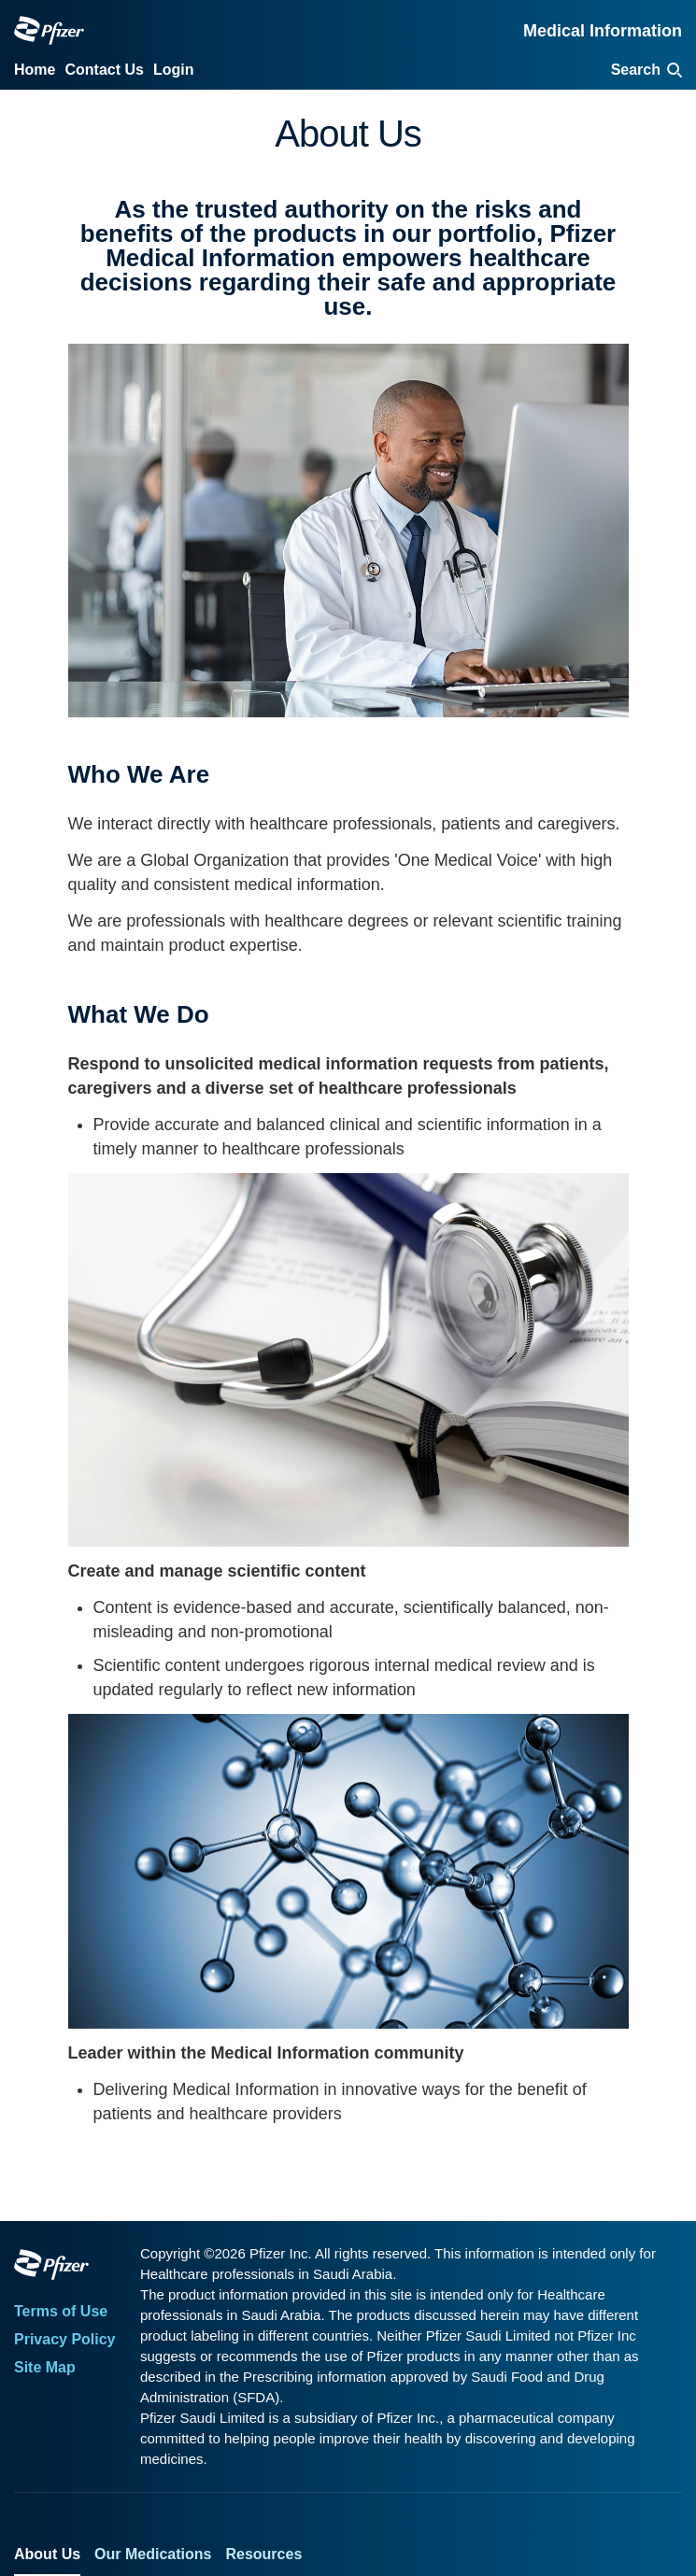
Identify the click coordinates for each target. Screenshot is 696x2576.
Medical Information (602, 30)
